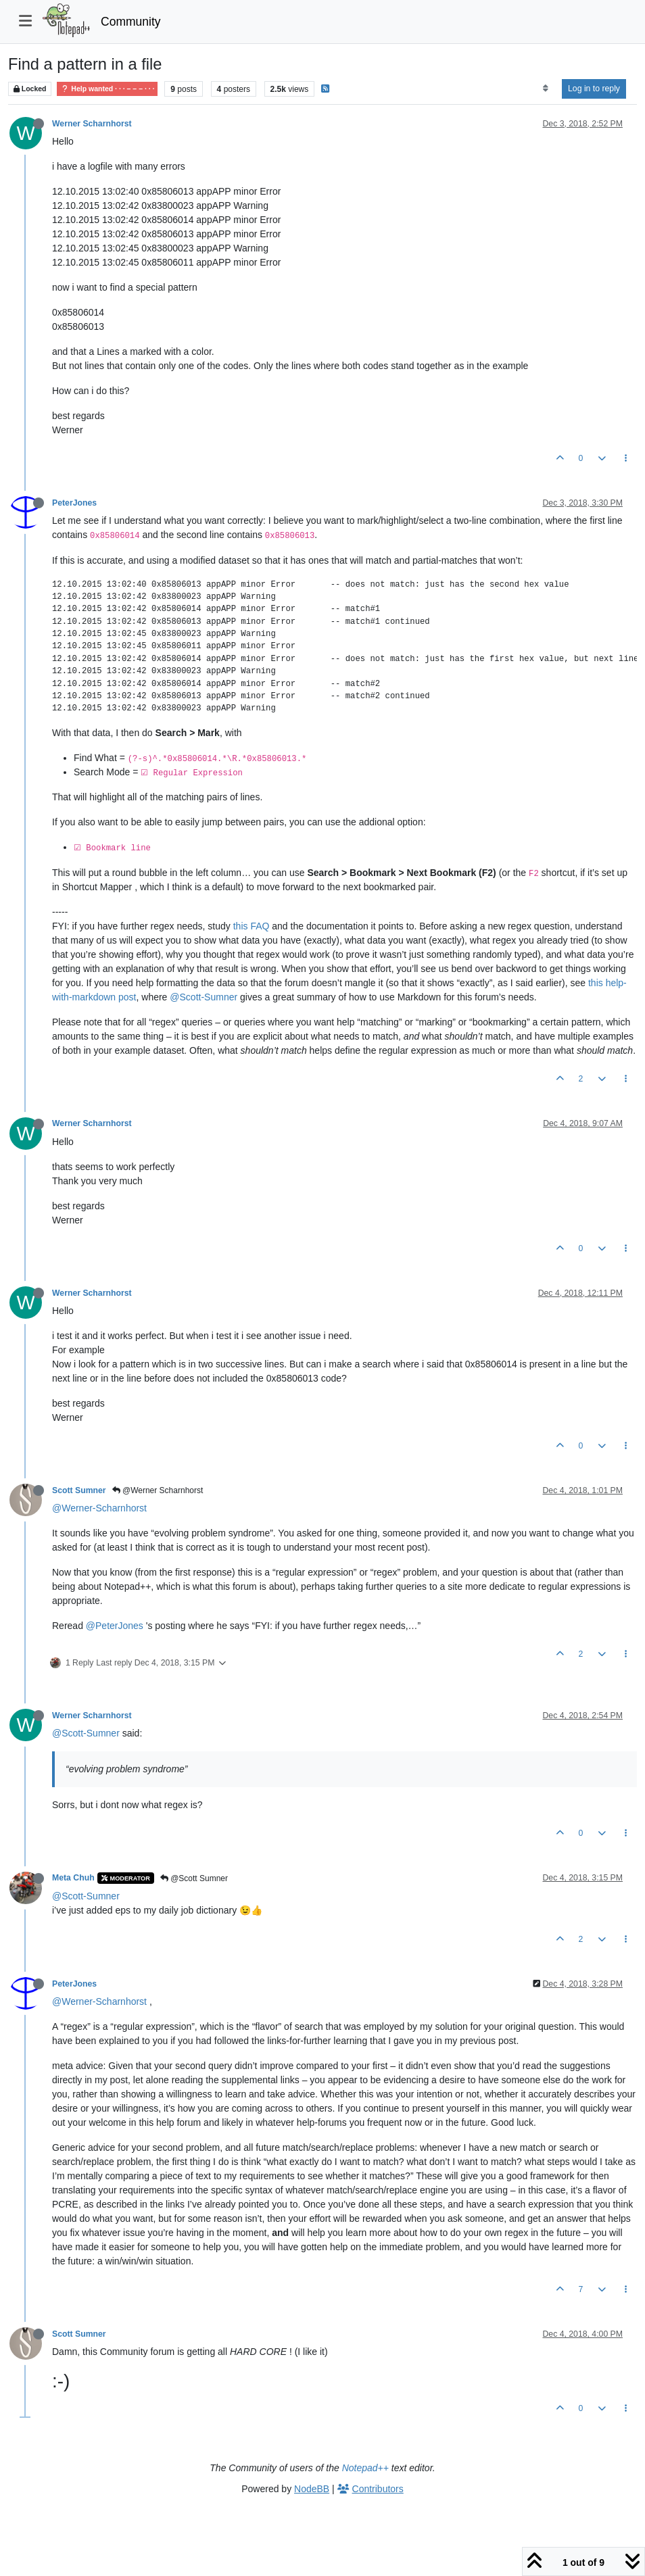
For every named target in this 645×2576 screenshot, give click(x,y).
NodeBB (311, 2488)
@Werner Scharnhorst (158, 1490)
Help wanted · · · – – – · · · (107, 88)
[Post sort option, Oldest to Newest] (545, 88)
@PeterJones (114, 1625)
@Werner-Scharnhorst (99, 1508)
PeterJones (74, 503)
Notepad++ (365, 2467)
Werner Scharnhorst (92, 123)
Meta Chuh (73, 1877)
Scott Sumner (79, 1490)
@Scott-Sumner (203, 997)
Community (131, 21)
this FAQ (251, 926)
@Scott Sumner (194, 1878)
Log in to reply (594, 88)
